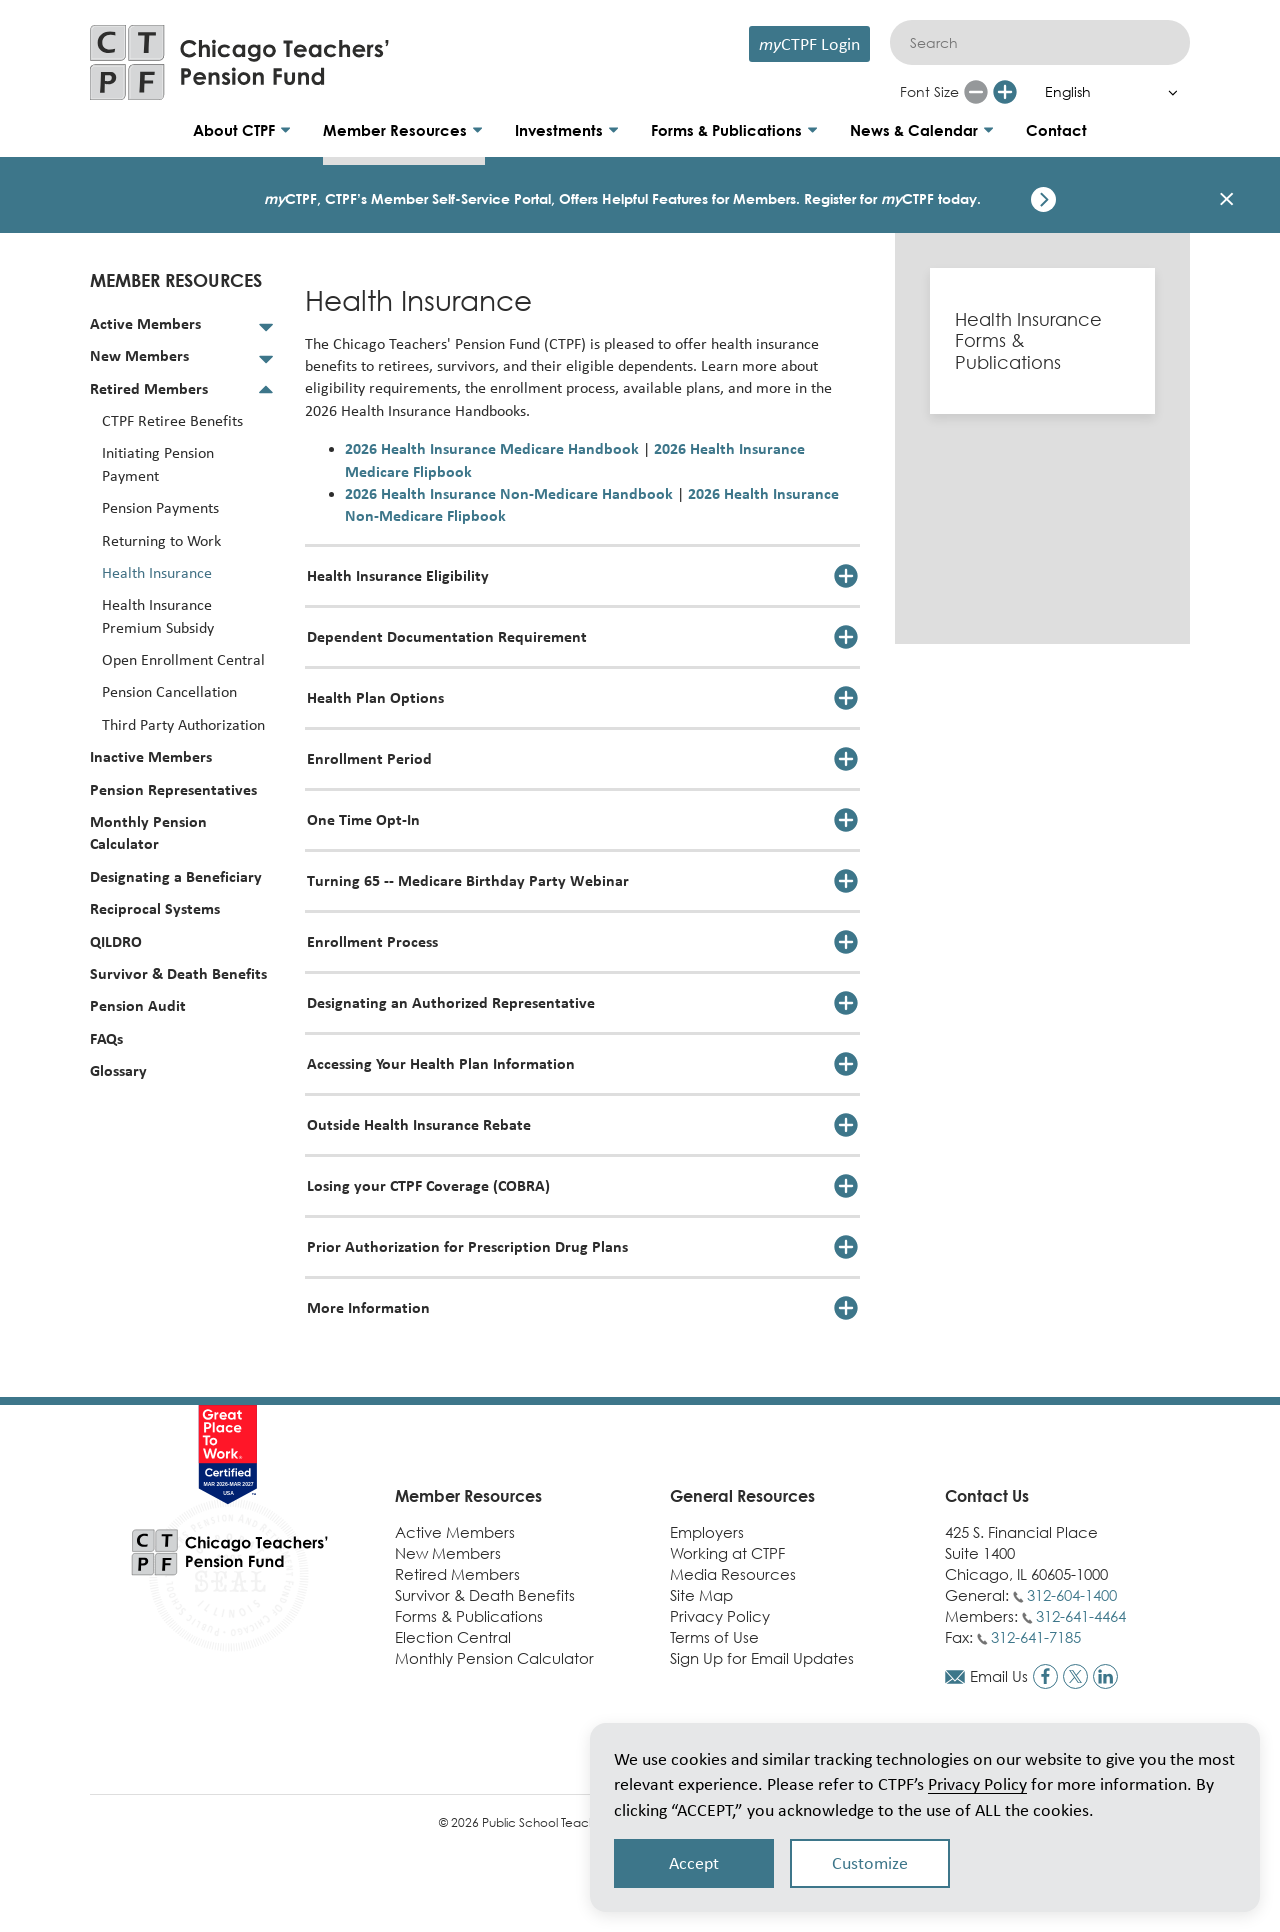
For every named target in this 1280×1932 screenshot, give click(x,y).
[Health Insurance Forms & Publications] (1042, 341)
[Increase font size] (1005, 92)
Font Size (929, 91)
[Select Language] (1106, 92)
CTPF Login (809, 43)
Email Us (999, 1676)
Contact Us (987, 1496)
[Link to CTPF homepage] (240, 62)
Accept (694, 1863)
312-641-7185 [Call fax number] (1036, 1637)
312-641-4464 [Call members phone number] (1081, 1616)
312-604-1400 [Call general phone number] (1072, 1595)
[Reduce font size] (976, 92)
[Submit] (1165, 42)
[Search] (1040, 42)
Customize (870, 1863)
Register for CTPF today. (892, 198)
